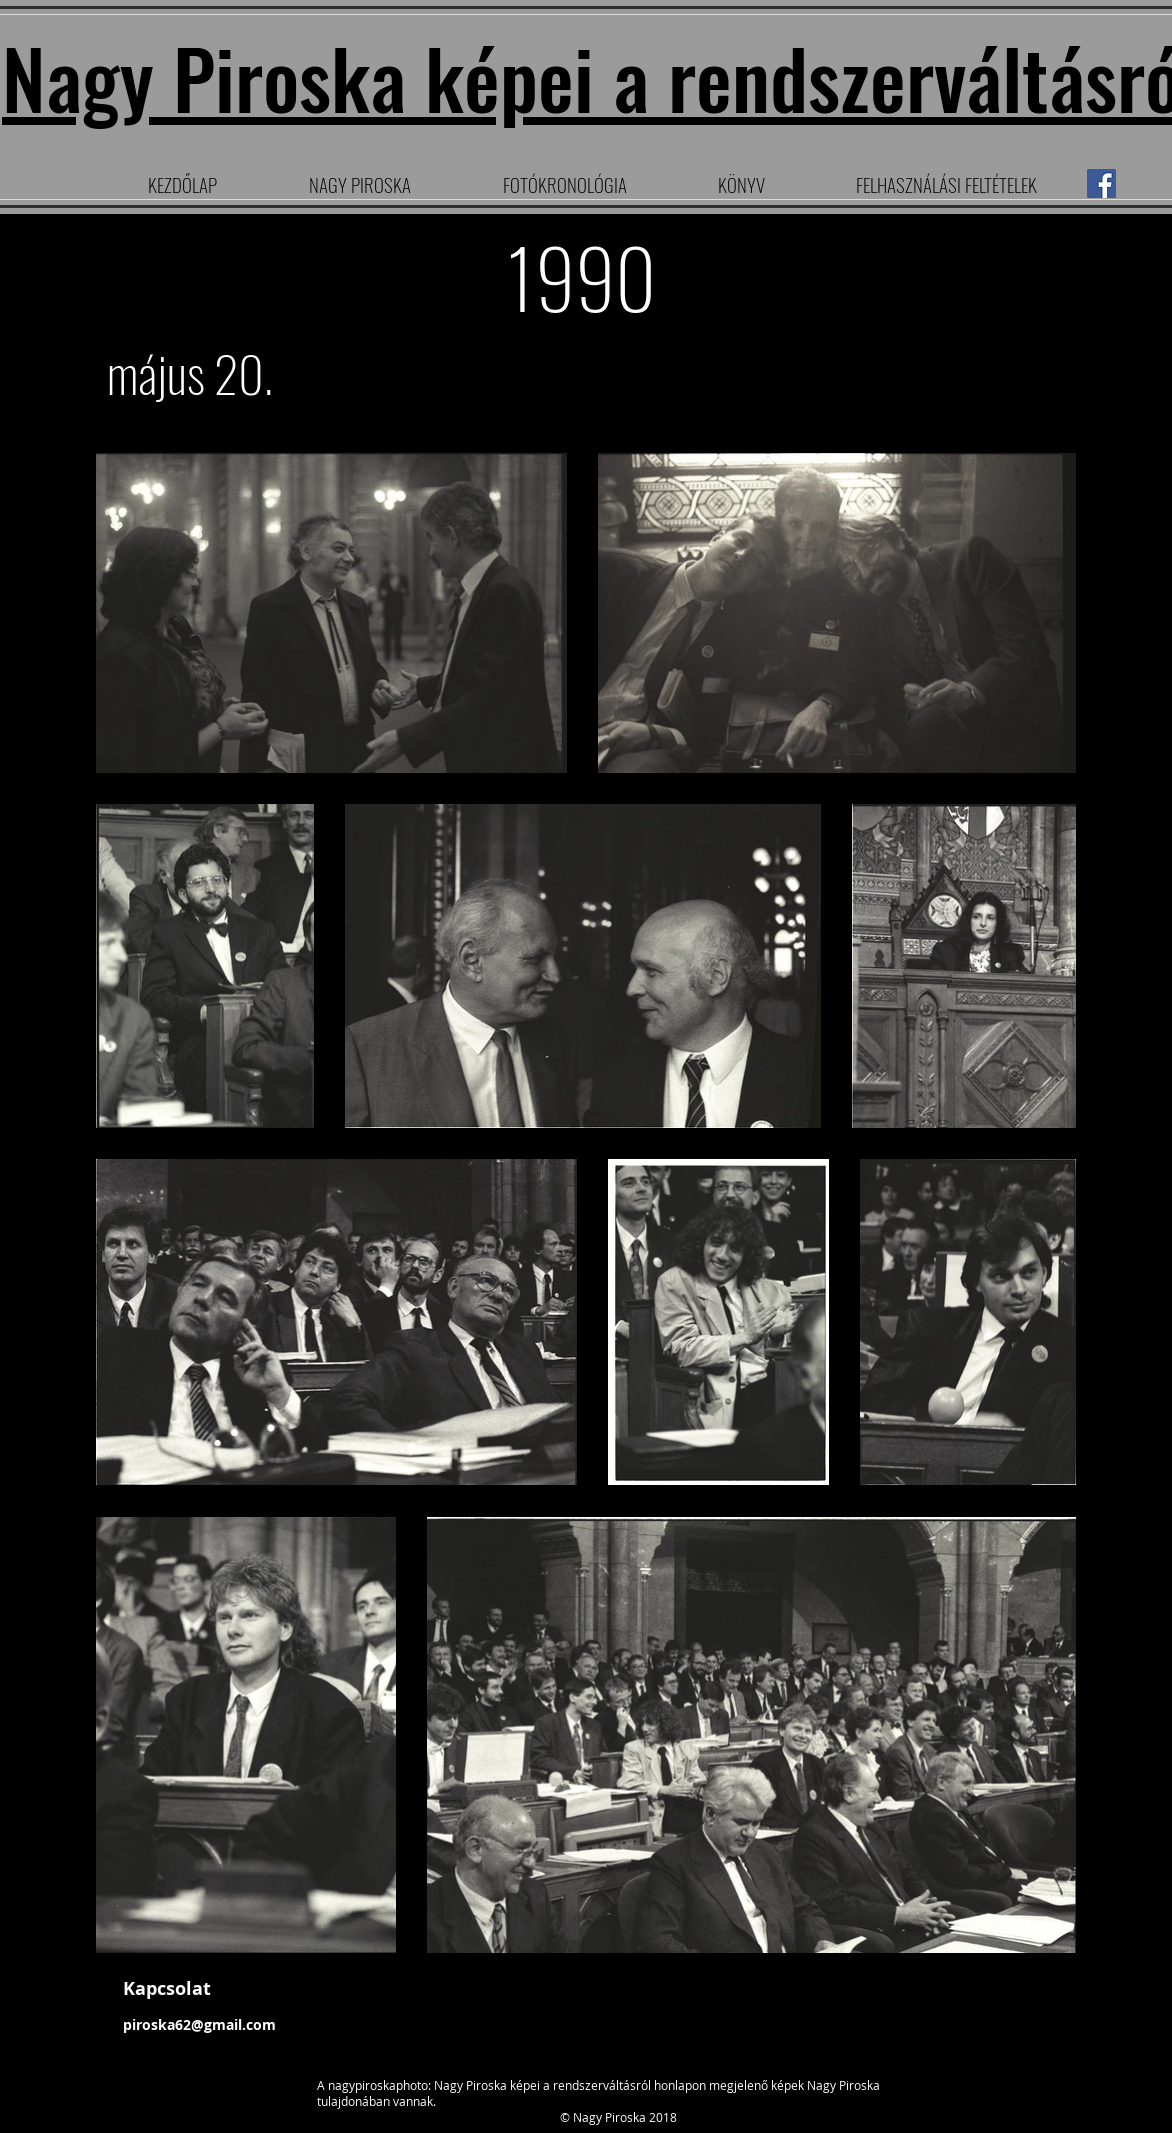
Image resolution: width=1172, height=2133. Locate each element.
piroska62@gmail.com (199, 2024)
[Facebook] (1101, 183)
